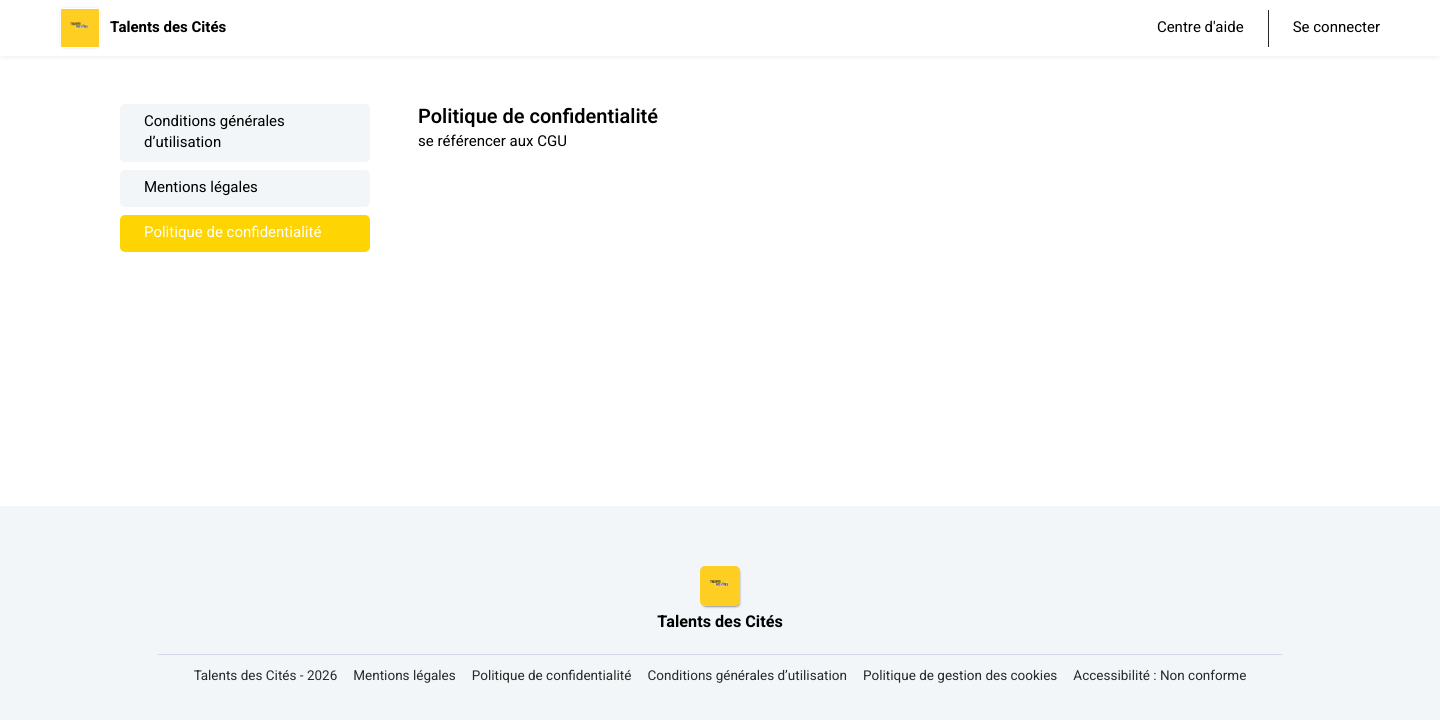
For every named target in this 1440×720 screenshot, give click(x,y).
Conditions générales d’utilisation (214, 133)
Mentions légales (201, 188)
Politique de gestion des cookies (960, 676)
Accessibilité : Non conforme (1159, 676)
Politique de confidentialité (232, 233)
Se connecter (1336, 28)
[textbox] (869, 142)
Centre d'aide (1200, 28)
